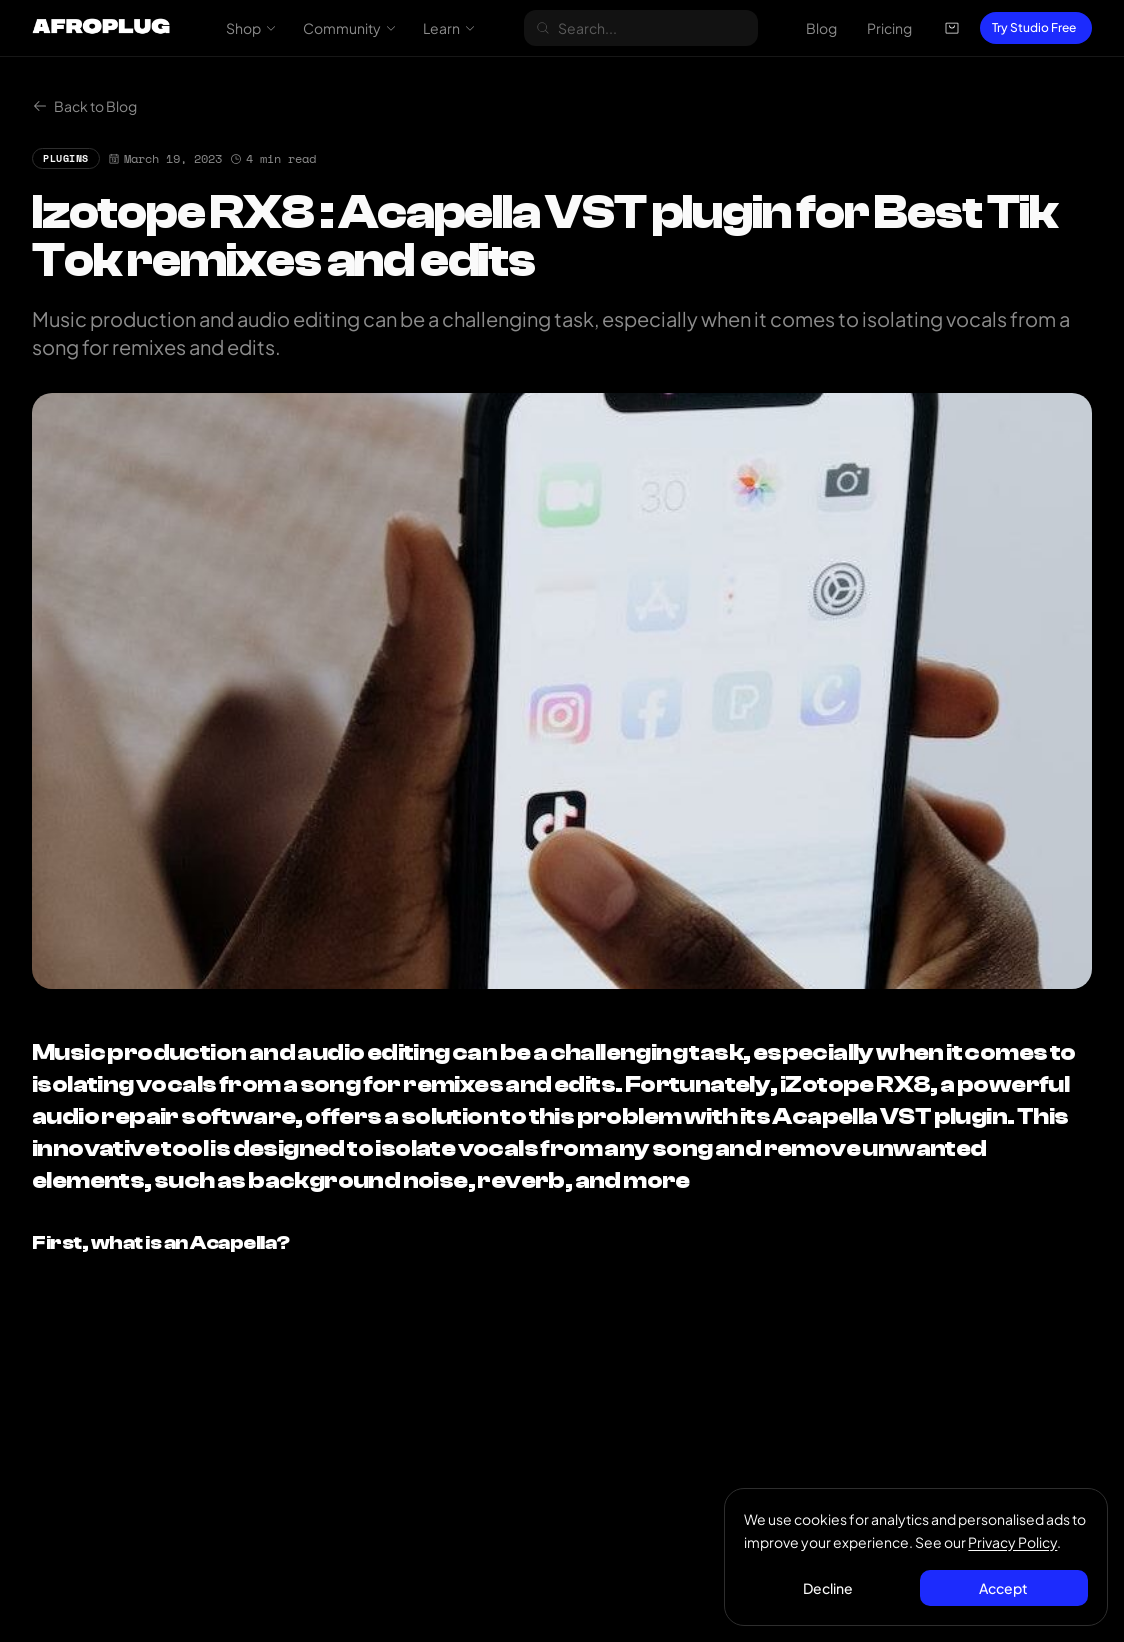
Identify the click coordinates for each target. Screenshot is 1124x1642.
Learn (449, 28)
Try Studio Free (1034, 27)
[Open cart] (952, 28)
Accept (1003, 1587)
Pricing (889, 28)
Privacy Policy (1013, 1541)
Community (350, 28)
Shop (251, 28)
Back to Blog (84, 106)
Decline (829, 1587)
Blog (821, 28)
